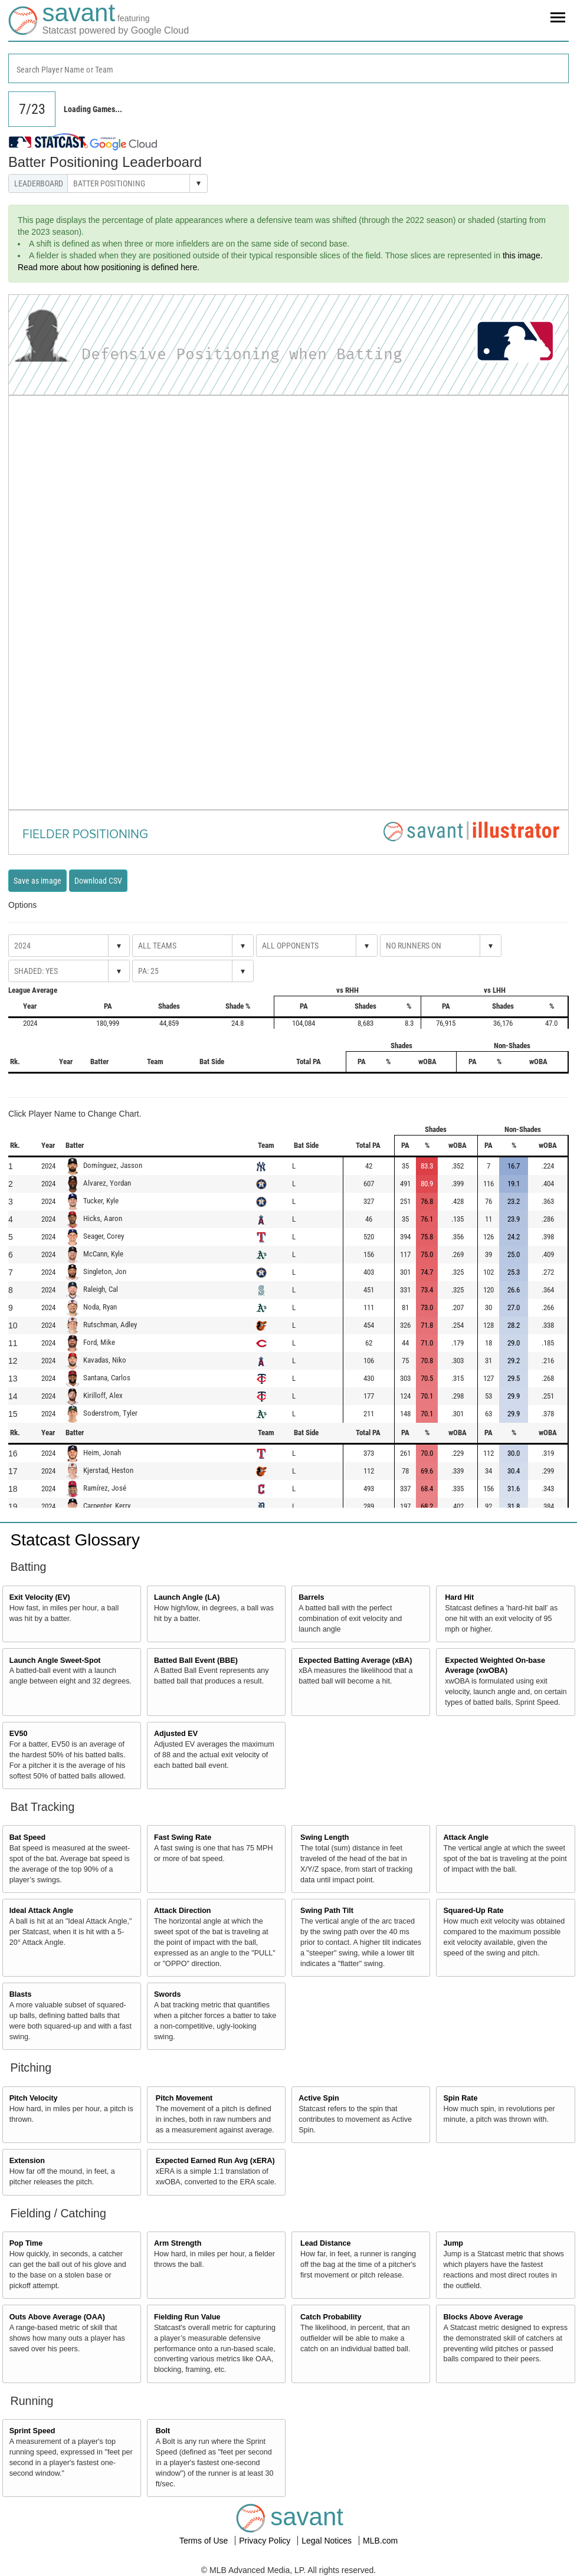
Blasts (20, 1994)
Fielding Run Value (187, 2317)
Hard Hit (459, 1597)
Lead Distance (325, 2243)
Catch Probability (331, 2317)
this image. (523, 255)
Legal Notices (327, 2540)
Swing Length (324, 1837)
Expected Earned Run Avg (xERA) (215, 2161)
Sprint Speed (32, 2431)
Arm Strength (177, 2243)
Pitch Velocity (33, 2098)
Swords (167, 1994)
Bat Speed (27, 1837)
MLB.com (380, 2540)
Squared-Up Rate (473, 1910)
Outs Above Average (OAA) (57, 2317)
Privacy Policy (266, 2540)
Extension (27, 2161)
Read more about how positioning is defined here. (108, 267)
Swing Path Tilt (326, 1910)
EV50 (18, 1734)
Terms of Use (204, 2540)
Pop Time (25, 2243)
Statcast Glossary (75, 1540)
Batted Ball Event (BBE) (196, 1660)
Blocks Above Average (483, 2317)
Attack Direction (182, 1910)
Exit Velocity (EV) (39, 1597)
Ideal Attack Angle (41, 1910)
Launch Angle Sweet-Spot (55, 1660)
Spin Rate (460, 2098)
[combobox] (288, 68)
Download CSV (98, 880)
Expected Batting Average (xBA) (355, 1660)
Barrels (311, 1597)
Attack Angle (466, 1837)
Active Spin (319, 2098)
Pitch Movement (184, 2098)
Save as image (37, 880)
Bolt (163, 2431)
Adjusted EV (176, 1734)
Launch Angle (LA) (186, 1597)
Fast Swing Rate (182, 1837)
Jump (453, 2243)
